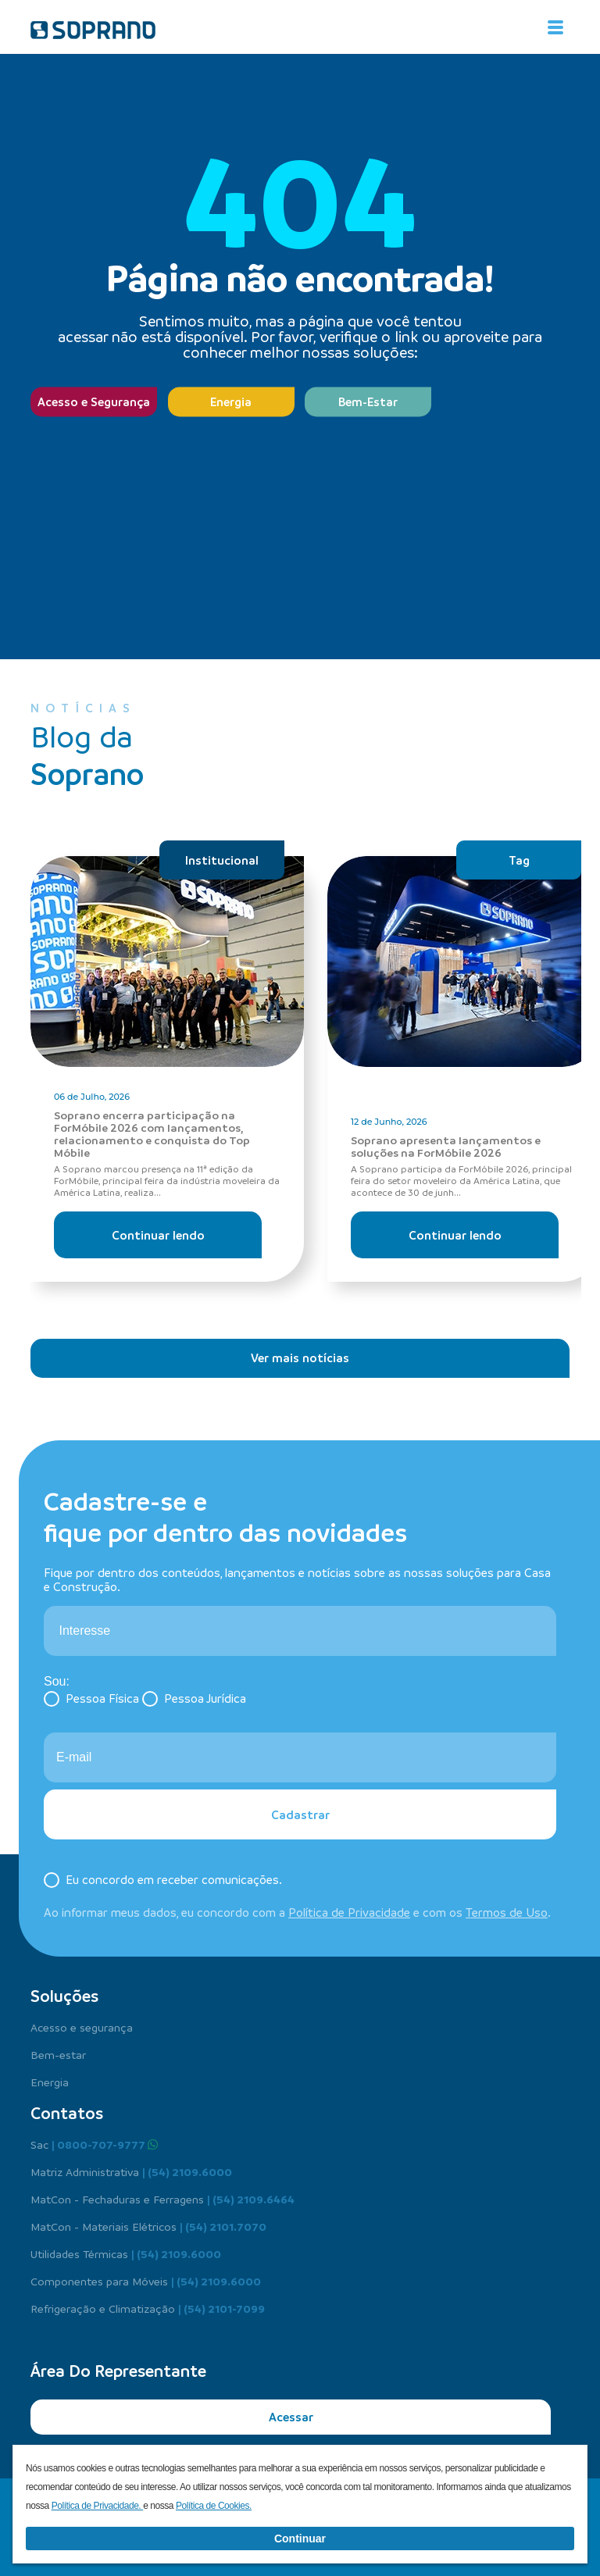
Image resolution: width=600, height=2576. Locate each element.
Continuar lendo (158, 1235)
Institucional (222, 860)
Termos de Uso (507, 1912)
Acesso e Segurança (94, 401)
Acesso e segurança (81, 2027)
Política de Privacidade (349, 1912)
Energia (231, 401)
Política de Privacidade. (98, 2505)
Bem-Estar (368, 401)
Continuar (300, 2538)
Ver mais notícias (300, 1357)
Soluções (64, 1996)
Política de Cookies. (214, 2505)
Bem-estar (58, 2054)
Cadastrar (300, 1814)
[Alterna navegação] (555, 27)
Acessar (291, 2416)
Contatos (66, 2113)
